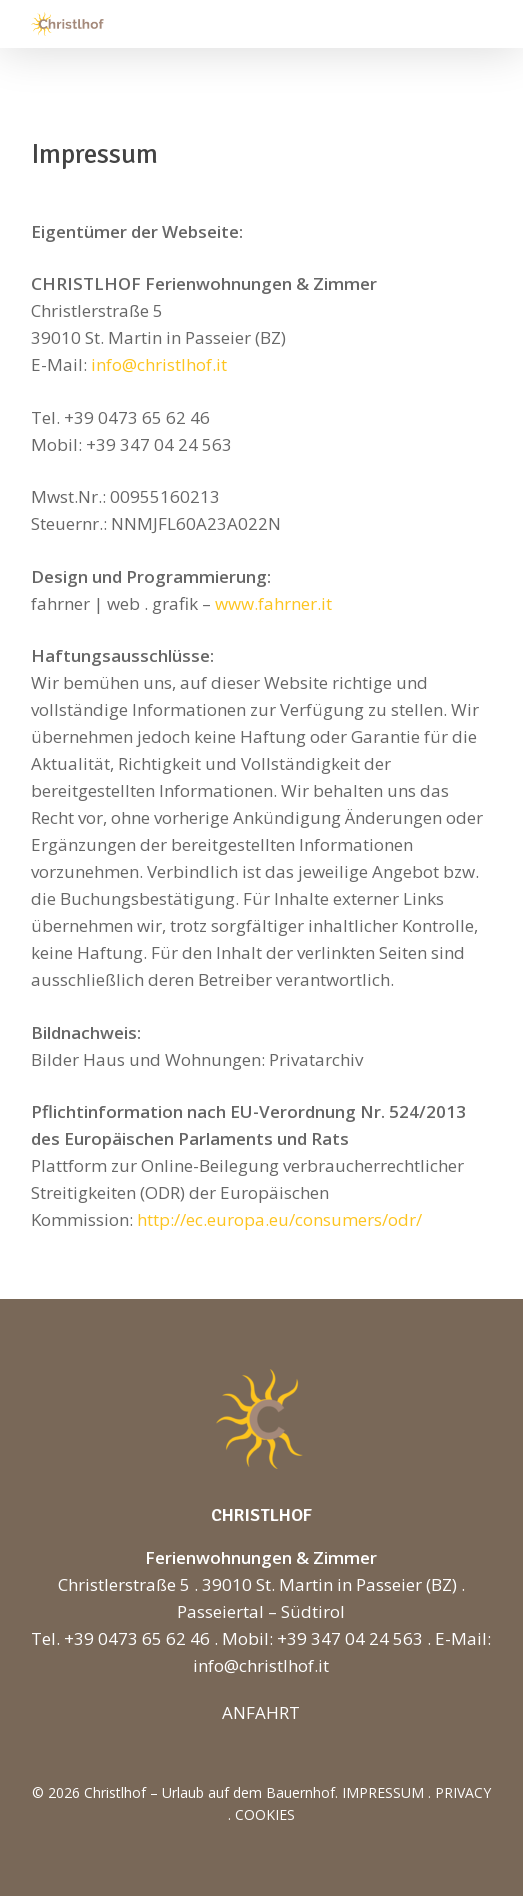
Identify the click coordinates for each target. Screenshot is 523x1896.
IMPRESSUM (383, 1792)
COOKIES (265, 1814)
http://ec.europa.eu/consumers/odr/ (279, 1219)
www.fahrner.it (273, 603)
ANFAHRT (261, 1712)
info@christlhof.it (159, 364)
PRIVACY (463, 1792)
